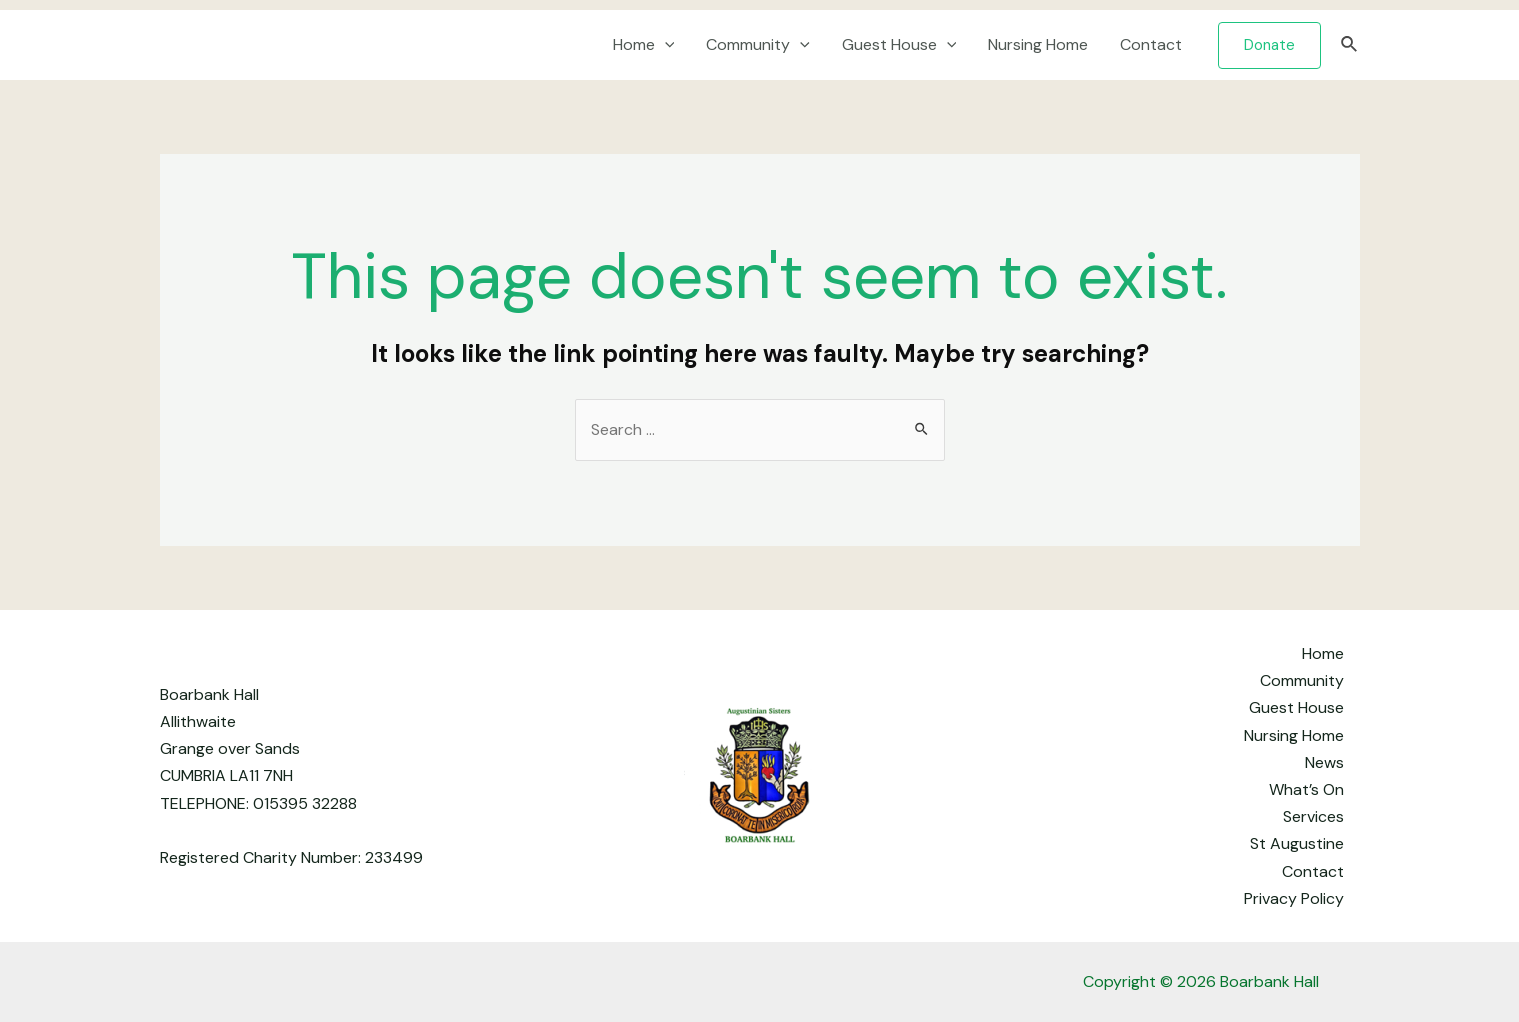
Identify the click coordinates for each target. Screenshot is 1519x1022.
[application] (665, 45)
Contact (1151, 44)
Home (644, 45)
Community (758, 45)
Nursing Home (1038, 44)
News (1324, 762)
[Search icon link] (1350, 45)
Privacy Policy (1294, 898)
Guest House (899, 45)
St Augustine (1297, 843)
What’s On (1306, 789)
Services (1313, 816)
